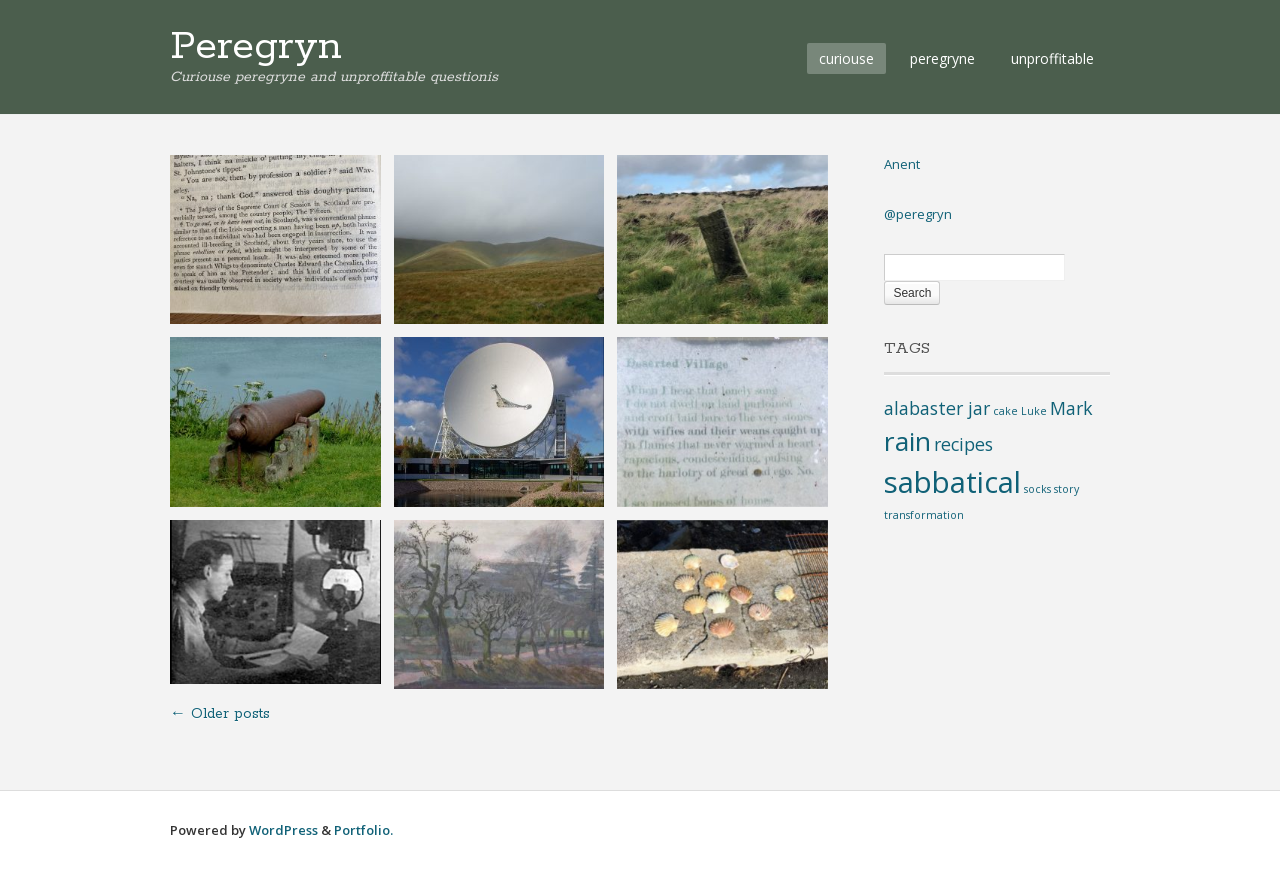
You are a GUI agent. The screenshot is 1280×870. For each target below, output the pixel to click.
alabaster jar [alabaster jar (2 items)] (937, 408)
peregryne (942, 58)
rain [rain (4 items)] (907, 441)
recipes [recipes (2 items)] (963, 444)
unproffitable (1052, 58)
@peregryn (918, 214)
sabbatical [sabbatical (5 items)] (952, 482)
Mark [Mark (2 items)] (1071, 408)
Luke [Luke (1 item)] (1034, 411)
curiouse (846, 58)
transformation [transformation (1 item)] (924, 515)
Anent (902, 164)
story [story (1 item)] (1066, 489)
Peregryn (256, 47)
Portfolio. (363, 830)
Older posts (220, 714)
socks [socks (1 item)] (1037, 489)
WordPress (283, 830)
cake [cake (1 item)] (1005, 411)
